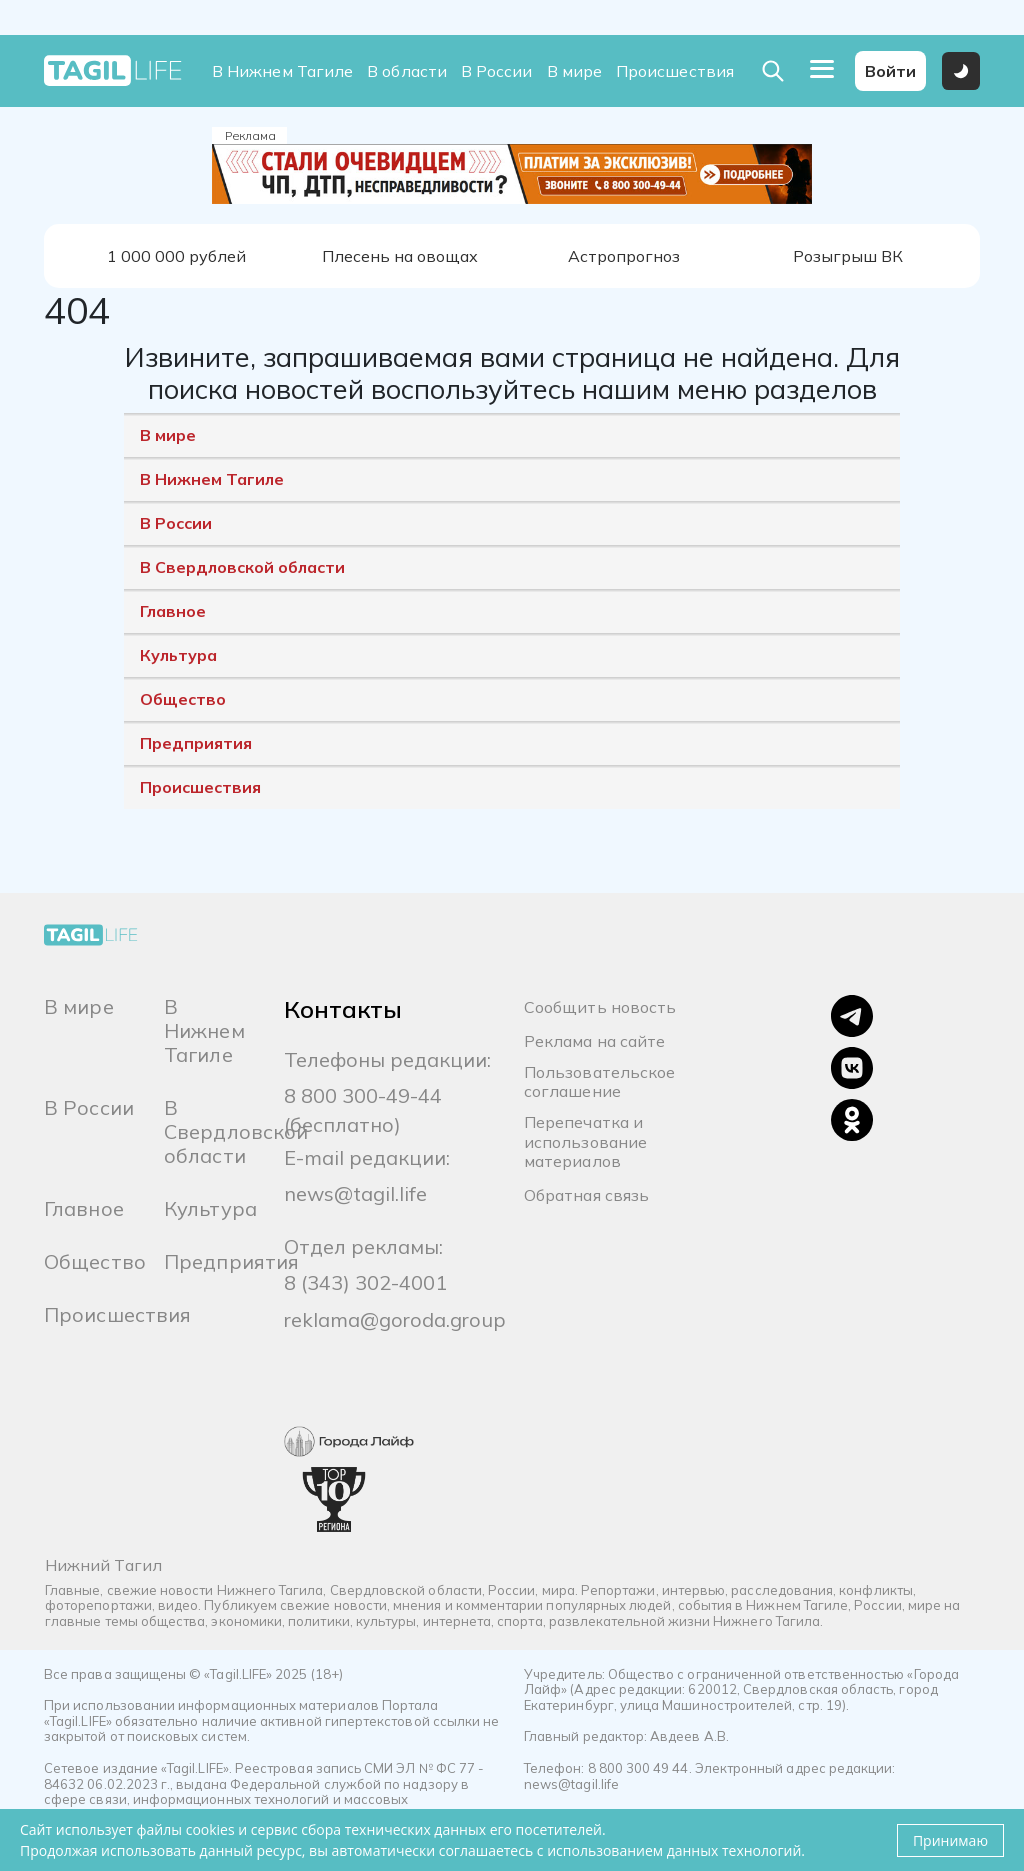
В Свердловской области (242, 567)
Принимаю (950, 1840)
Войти (890, 71)
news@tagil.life (355, 1193)
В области (407, 71)
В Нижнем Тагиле (282, 71)
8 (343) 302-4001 (365, 1282)
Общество (183, 699)
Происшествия (675, 71)
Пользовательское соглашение (599, 1082)
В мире (574, 71)
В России (497, 71)
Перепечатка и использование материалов (585, 1141)
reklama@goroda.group (395, 1319)
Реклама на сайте (594, 1041)
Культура (178, 655)
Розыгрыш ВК (848, 256)
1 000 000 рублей (176, 256)
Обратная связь (586, 1195)
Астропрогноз (624, 256)
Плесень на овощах (400, 256)
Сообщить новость (600, 1007)
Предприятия (196, 743)
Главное (173, 611)
